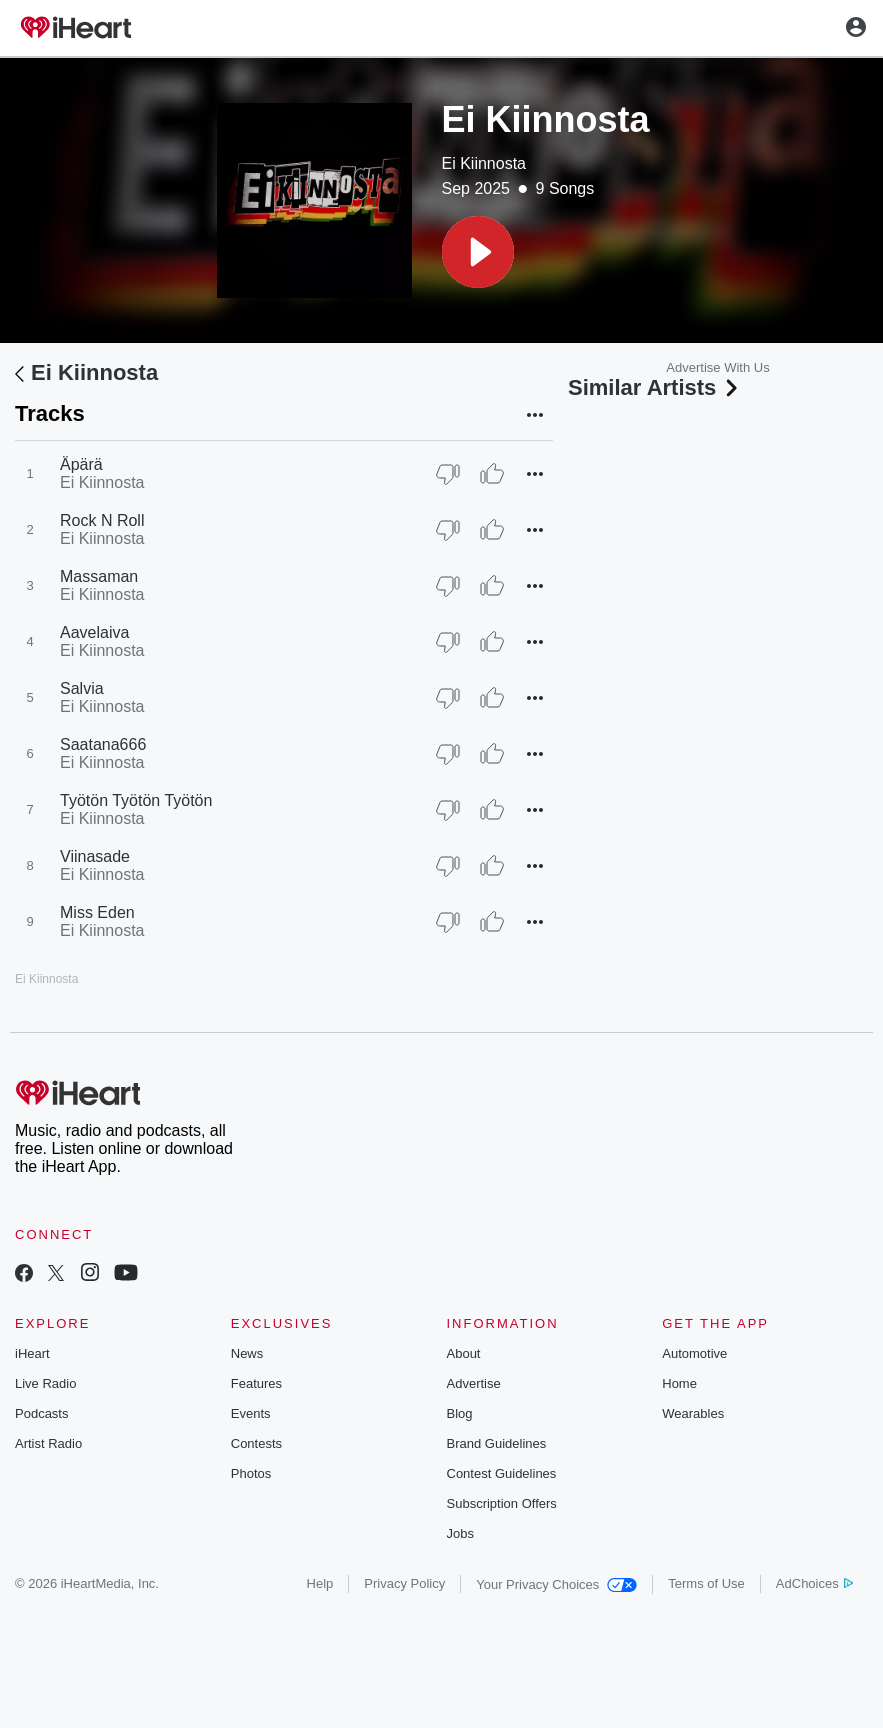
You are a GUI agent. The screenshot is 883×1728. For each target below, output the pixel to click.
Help (320, 1583)
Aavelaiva (94, 632)
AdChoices (814, 1583)
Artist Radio (48, 1443)
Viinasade (95, 856)
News (247, 1353)
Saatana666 (103, 744)
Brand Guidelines (497, 1443)
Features (256, 1383)
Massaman (99, 576)
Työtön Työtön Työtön (136, 800)
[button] (478, 252)
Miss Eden (97, 912)
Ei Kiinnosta (484, 163)
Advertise (474, 1383)
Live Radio (45, 1383)
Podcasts (41, 1413)
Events (251, 1413)
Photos (251, 1473)
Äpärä (81, 464)
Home (679, 1383)
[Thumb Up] (492, 474)
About (464, 1353)
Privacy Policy (404, 1583)
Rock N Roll (102, 520)
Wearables (693, 1413)
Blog (460, 1413)
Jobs (460, 1533)
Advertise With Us (717, 367)
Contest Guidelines (502, 1473)
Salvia (82, 688)
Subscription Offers (502, 1503)
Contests (256, 1443)
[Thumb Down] (448, 474)
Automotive (694, 1353)
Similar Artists (655, 387)
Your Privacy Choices (556, 1584)
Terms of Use (706, 1583)
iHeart (32, 1353)
